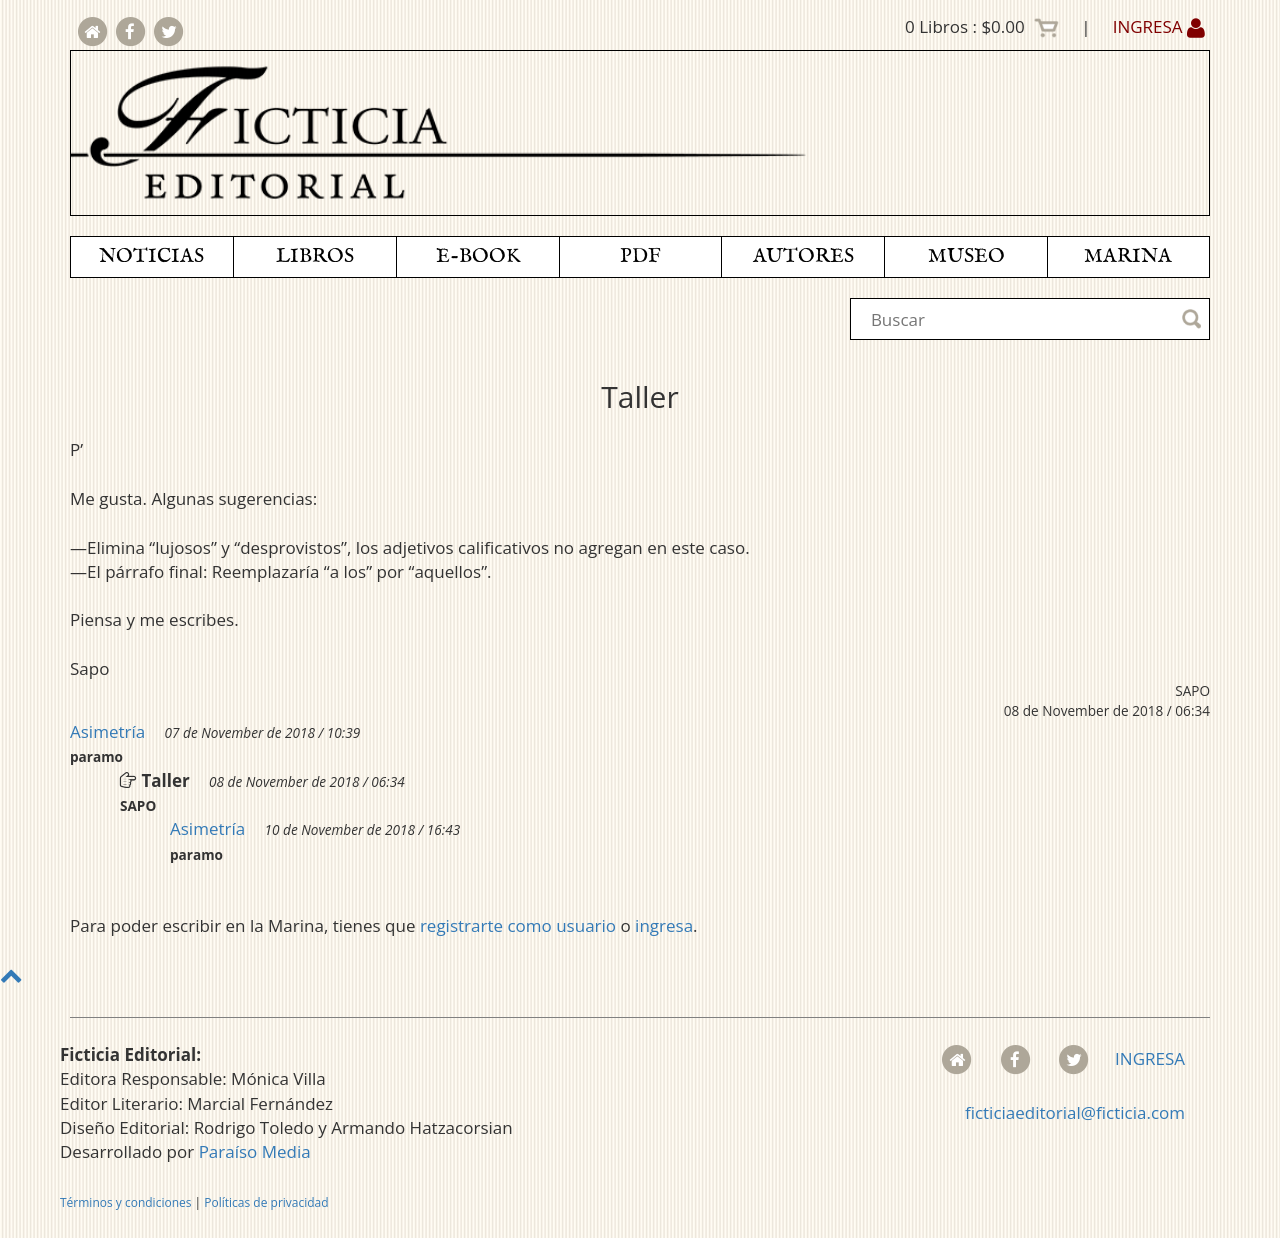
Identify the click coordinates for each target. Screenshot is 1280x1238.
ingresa (664, 925)
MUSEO (966, 256)
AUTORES (803, 256)
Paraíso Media (255, 1151)
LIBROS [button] (315, 256)
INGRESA (1159, 26)
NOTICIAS (151, 256)
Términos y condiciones (125, 1202)
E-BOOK (478, 256)
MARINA (1128, 256)
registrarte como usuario (518, 925)
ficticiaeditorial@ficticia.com (1075, 1112)
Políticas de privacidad (266, 1202)
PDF (640, 256)
